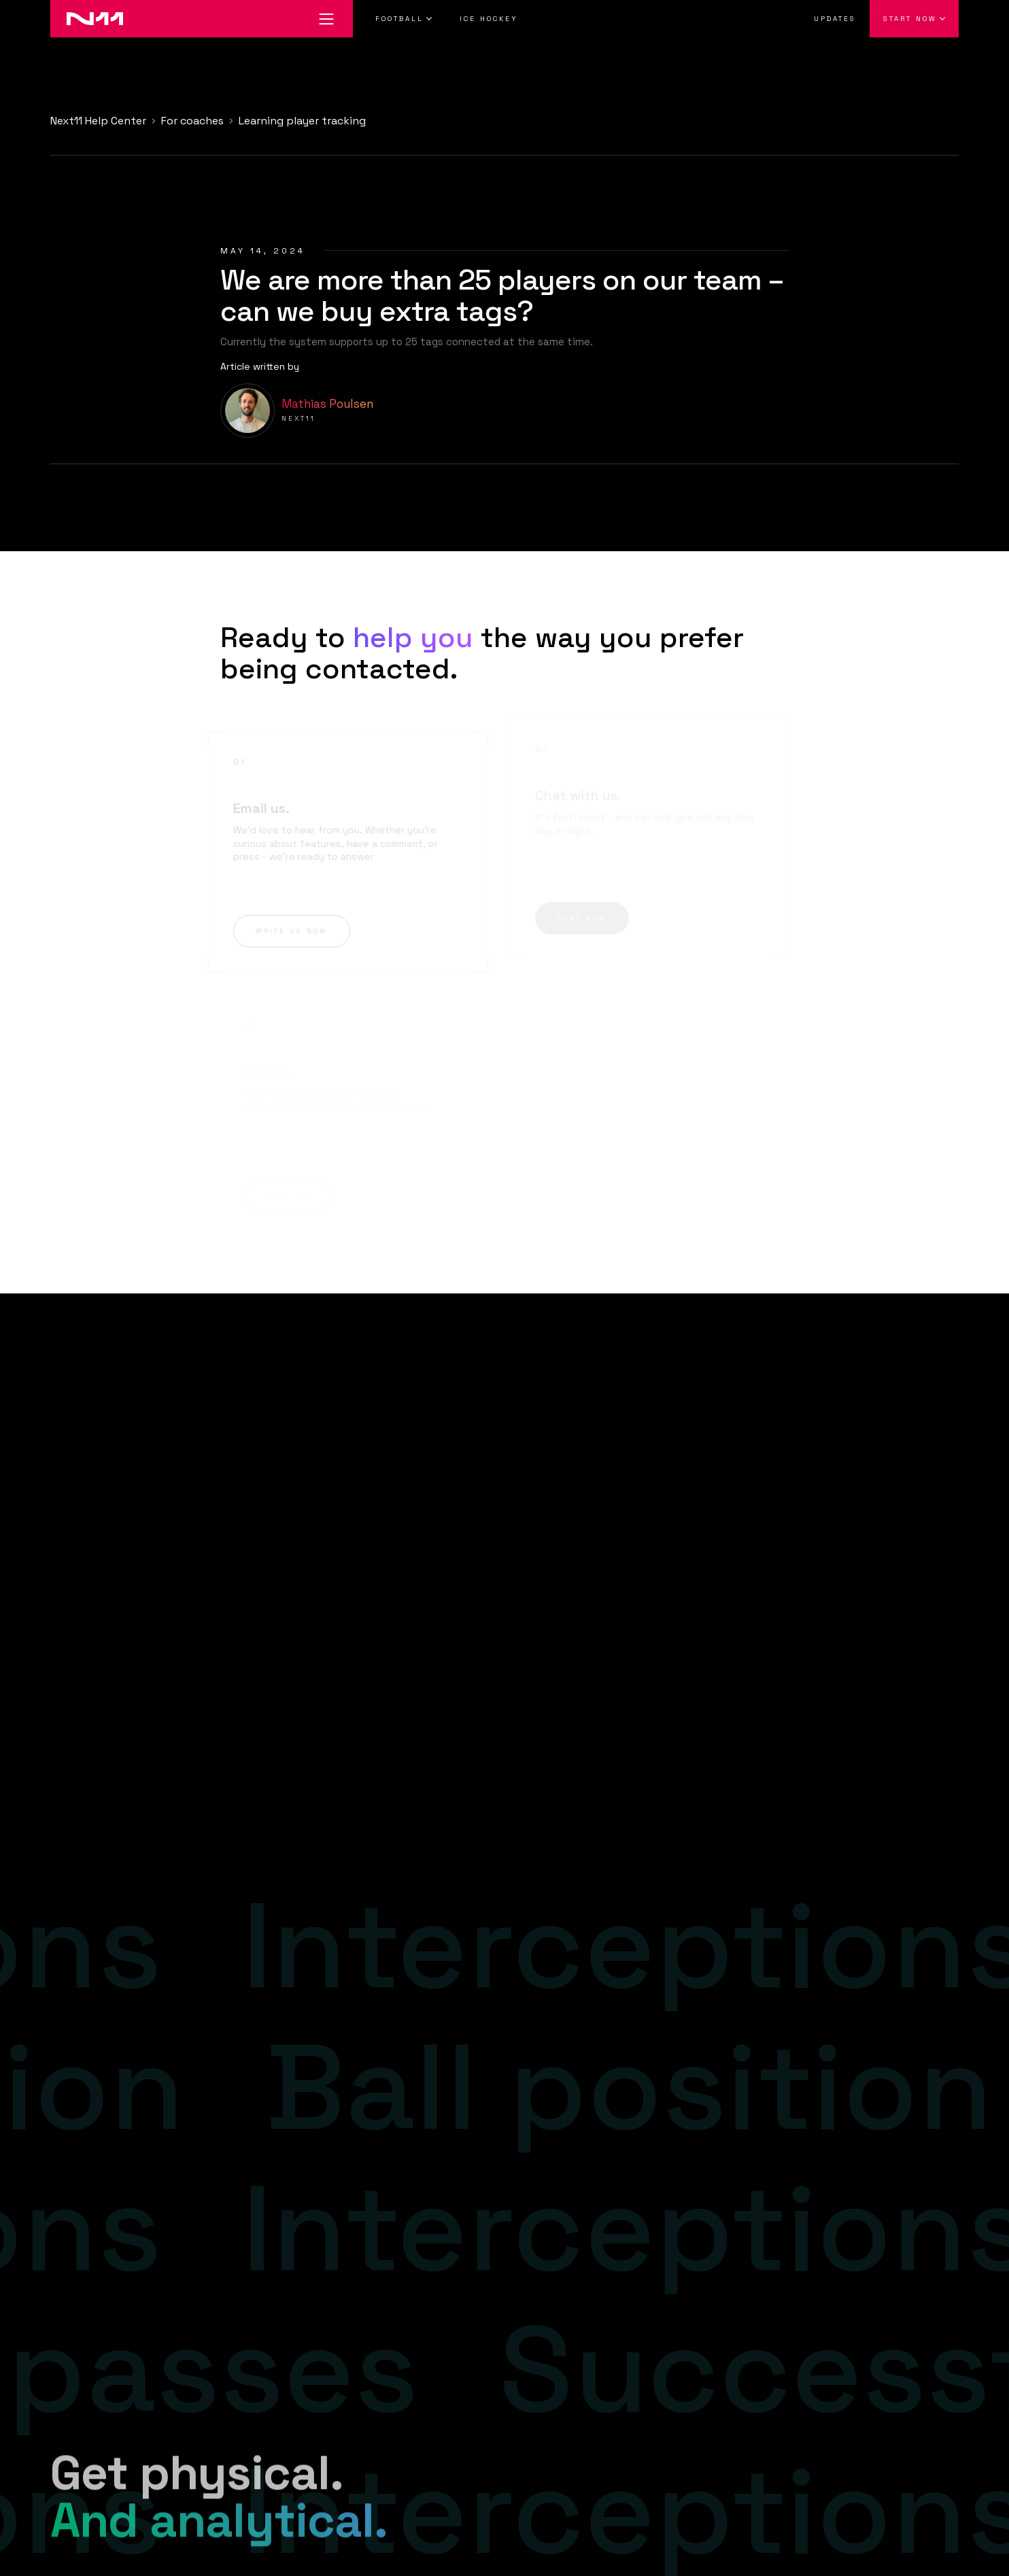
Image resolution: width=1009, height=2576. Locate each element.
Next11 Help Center (98, 121)
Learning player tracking (302, 121)
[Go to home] (86, 18)
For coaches (192, 121)
